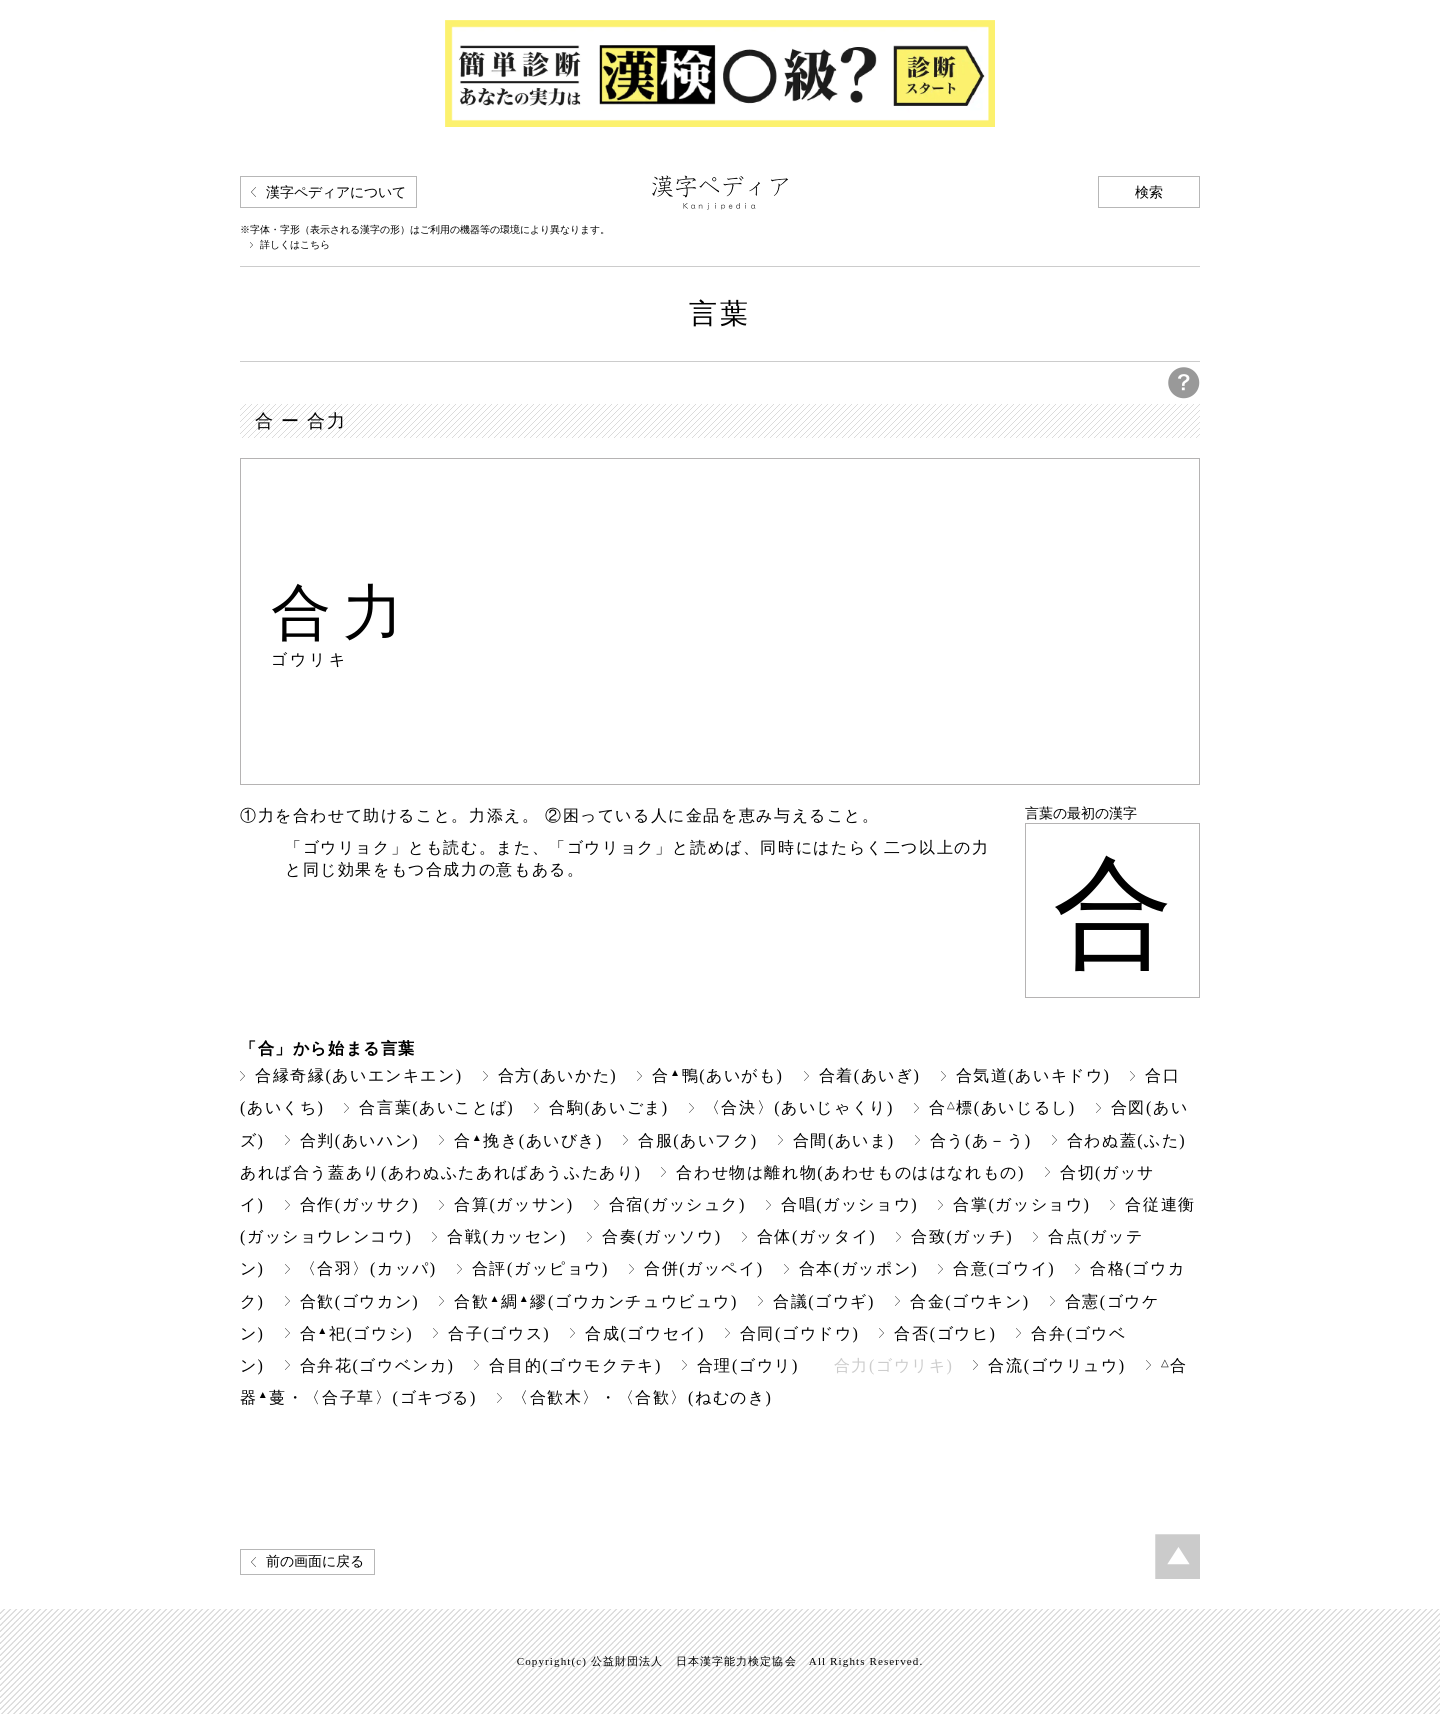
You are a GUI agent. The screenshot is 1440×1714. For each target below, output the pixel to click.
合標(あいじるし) (1002, 1107)
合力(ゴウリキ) (894, 1365)
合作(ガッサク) (360, 1204)
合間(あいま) (844, 1140)
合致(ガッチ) (962, 1236)
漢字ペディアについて (336, 192)
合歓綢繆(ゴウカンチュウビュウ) (596, 1301)
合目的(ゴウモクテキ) (575, 1365)
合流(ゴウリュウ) (1056, 1365)
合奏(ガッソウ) (662, 1236)
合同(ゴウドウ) (800, 1333)
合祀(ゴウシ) (357, 1333)
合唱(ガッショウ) (849, 1204)
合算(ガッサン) (514, 1204)
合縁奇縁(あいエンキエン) (359, 1075)
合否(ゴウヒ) (945, 1333)
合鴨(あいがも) (717, 1075)
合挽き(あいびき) (528, 1140)
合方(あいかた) (558, 1075)
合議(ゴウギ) (824, 1301)
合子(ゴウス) (499, 1333)
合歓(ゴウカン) (360, 1301)
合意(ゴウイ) (1004, 1268)
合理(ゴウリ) (748, 1365)
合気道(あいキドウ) (1033, 1075)
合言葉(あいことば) (436, 1107)
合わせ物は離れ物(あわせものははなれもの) (850, 1172)
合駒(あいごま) (609, 1107)
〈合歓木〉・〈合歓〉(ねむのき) (642, 1397)
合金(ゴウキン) (970, 1301)
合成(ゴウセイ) (645, 1333)
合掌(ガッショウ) (1021, 1204)
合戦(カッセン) (507, 1236)
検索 (1149, 192)
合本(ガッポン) (859, 1268)
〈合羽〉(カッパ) (368, 1268)
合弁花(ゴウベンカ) (377, 1365)
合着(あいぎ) (870, 1075)
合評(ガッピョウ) (540, 1268)
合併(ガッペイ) (704, 1268)
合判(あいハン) (360, 1140)
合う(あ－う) (981, 1140)
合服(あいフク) (698, 1140)
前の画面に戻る (315, 1561)
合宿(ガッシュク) (677, 1204)
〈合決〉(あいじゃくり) (799, 1107)
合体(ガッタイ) (817, 1236)
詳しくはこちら (295, 245)
